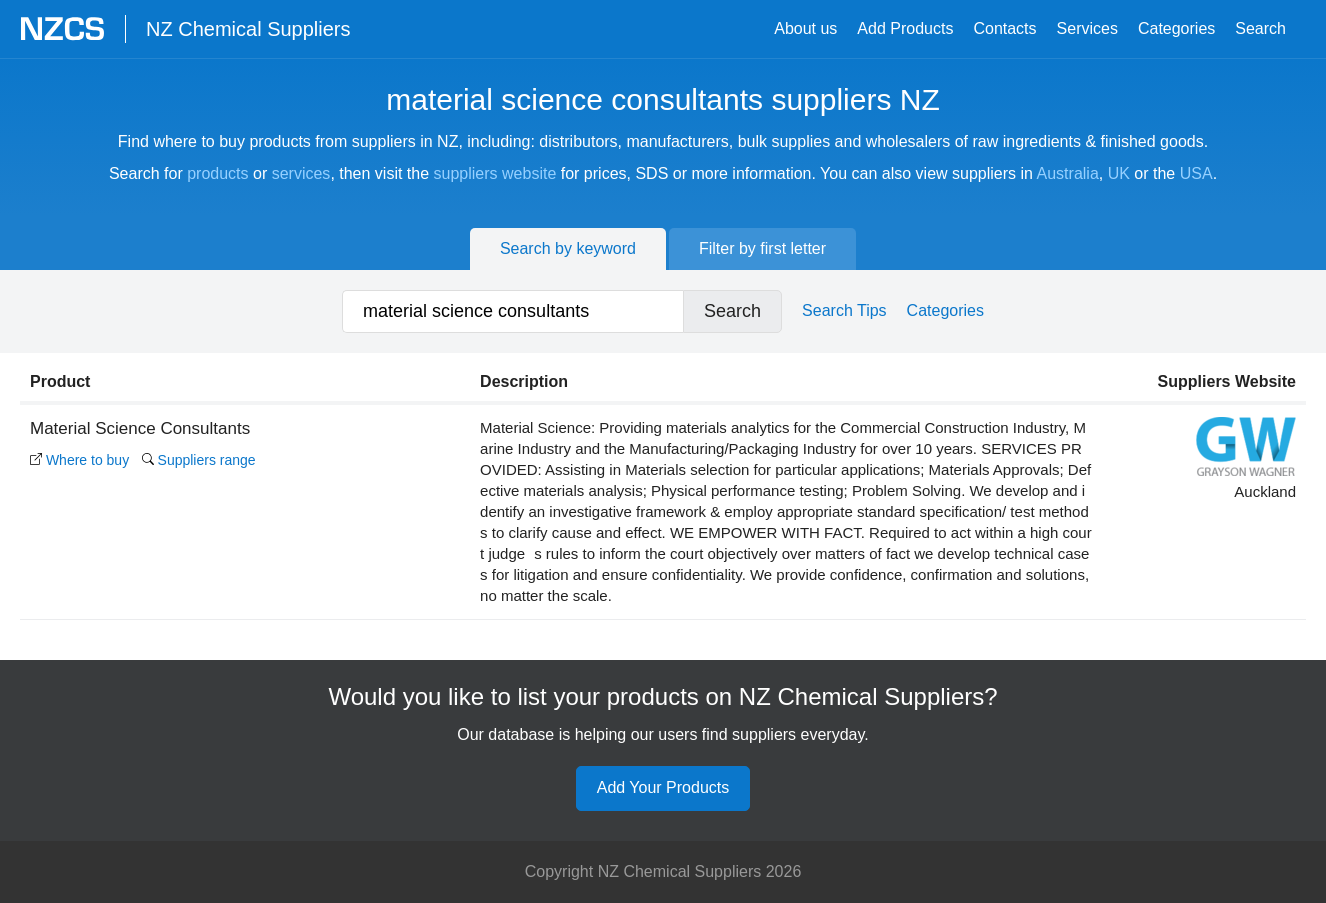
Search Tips (844, 310)
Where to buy (79, 460)
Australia (1068, 173)
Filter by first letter (762, 248)
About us (805, 28)
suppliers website (495, 173)
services (301, 173)
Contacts (1004, 28)
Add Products (905, 28)
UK (1119, 173)
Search (1260, 28)
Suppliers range (199, 460)
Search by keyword (568, 248)
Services (1087, 28)
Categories (1176, 28)
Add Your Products (663, 787)
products (217, 173)
